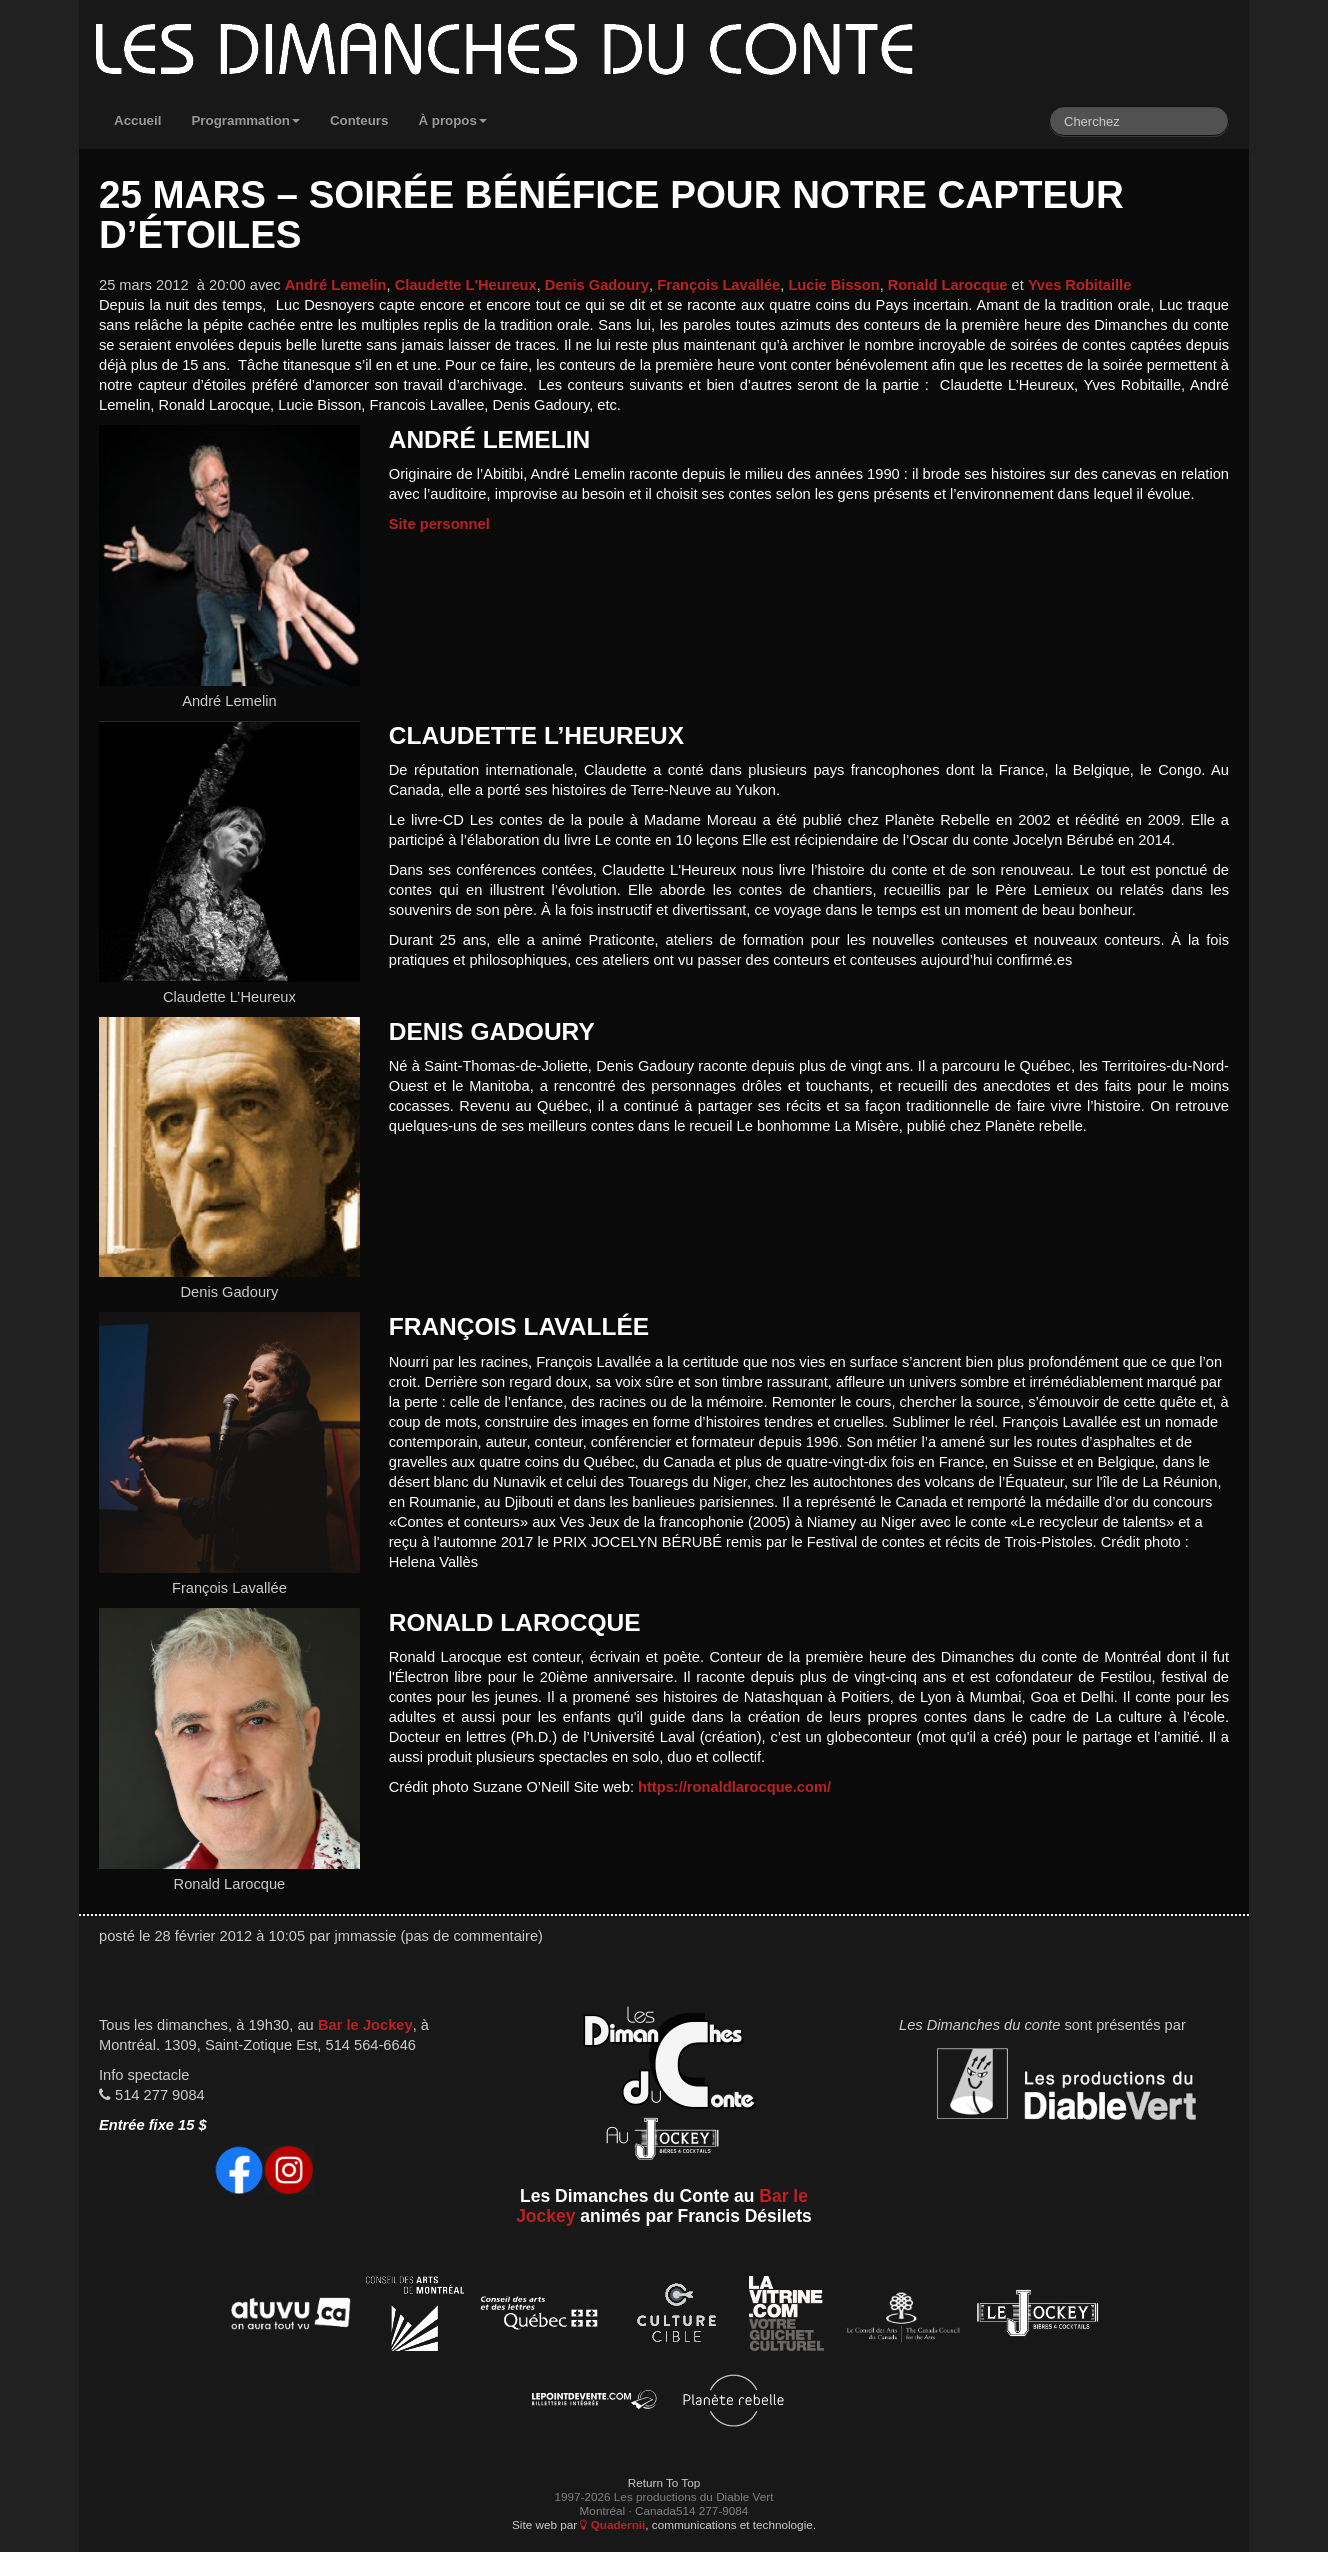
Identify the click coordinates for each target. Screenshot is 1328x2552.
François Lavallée (718, 285)
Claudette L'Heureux (466, 285)
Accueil (137, 120)
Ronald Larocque (948, 285)
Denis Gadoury (597, 285)
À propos (452, 120)
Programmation (245, 120)
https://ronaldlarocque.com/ (734, 1787)
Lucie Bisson (833, 285)
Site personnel (439, 524)
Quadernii (612, 2524)
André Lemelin (336, 285)
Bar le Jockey (365, 2025)
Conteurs (359, 120)
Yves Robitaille (1079, 285)
